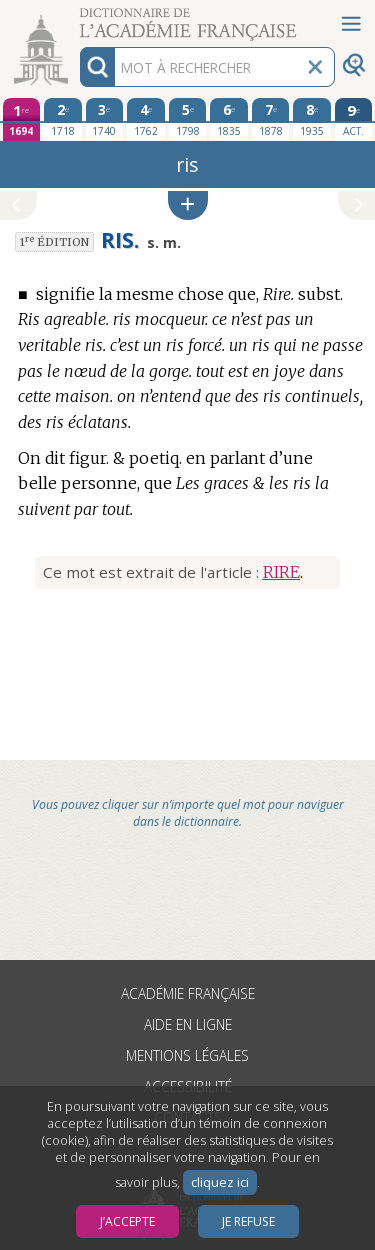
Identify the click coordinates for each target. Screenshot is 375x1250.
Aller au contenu (78, 17)
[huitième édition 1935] (312, 119)
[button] (188, 205)
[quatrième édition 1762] (146, 119)
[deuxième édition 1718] (63, 119)
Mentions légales (187, 1055)
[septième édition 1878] (271, 119)
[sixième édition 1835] (229, 119)
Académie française (188, 993)
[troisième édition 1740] (105, 119)
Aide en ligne (188, 1024)
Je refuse (248, 1221)
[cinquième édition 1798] (188, 119)
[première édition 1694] (22, 119)
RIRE (281, 572)
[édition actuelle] (354, 119)
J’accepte (127, 1221)
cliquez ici (220, 1182)
